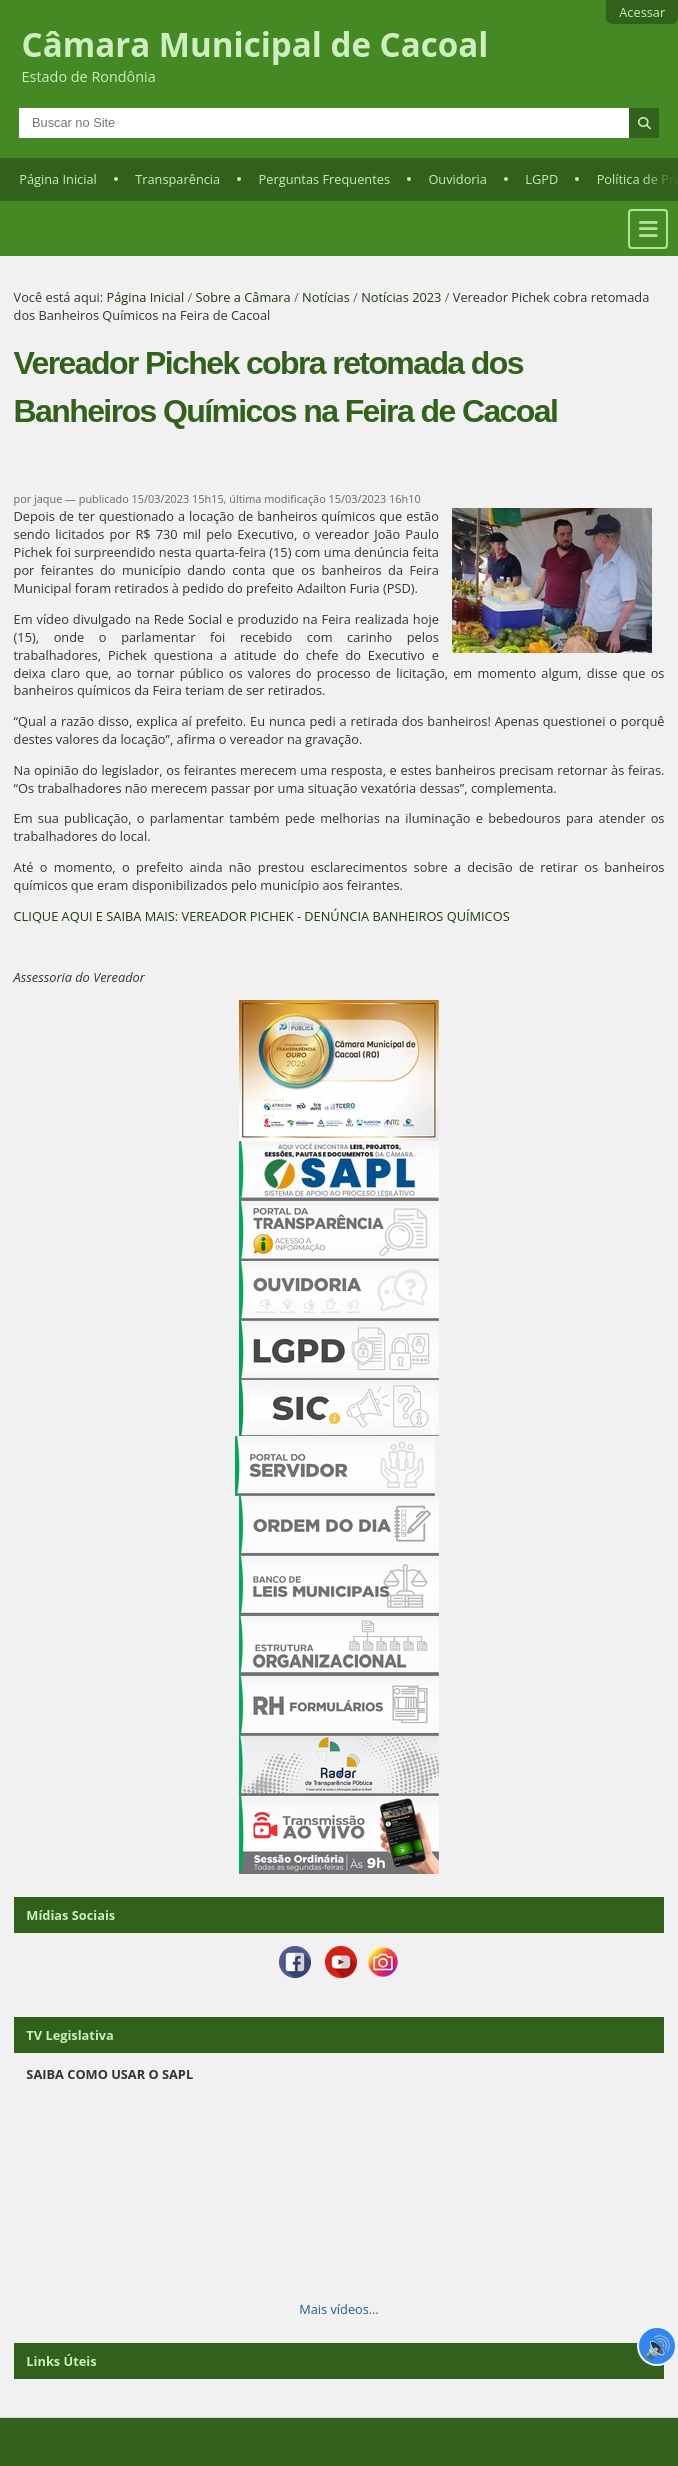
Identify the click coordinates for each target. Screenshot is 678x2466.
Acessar (642, 12)
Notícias (326, 297)
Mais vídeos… (339, 2309)
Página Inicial (58, 179)
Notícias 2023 (401, 297)
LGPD (541, 179)
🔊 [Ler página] (657, 2346)
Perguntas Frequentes (324, 179)
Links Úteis (61, 2361)
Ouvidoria (457, 179)
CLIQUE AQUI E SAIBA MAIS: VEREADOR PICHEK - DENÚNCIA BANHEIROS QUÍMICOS (262, 916)
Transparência (177, 179)
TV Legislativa (69, 2035)
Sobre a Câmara (243, 297)
